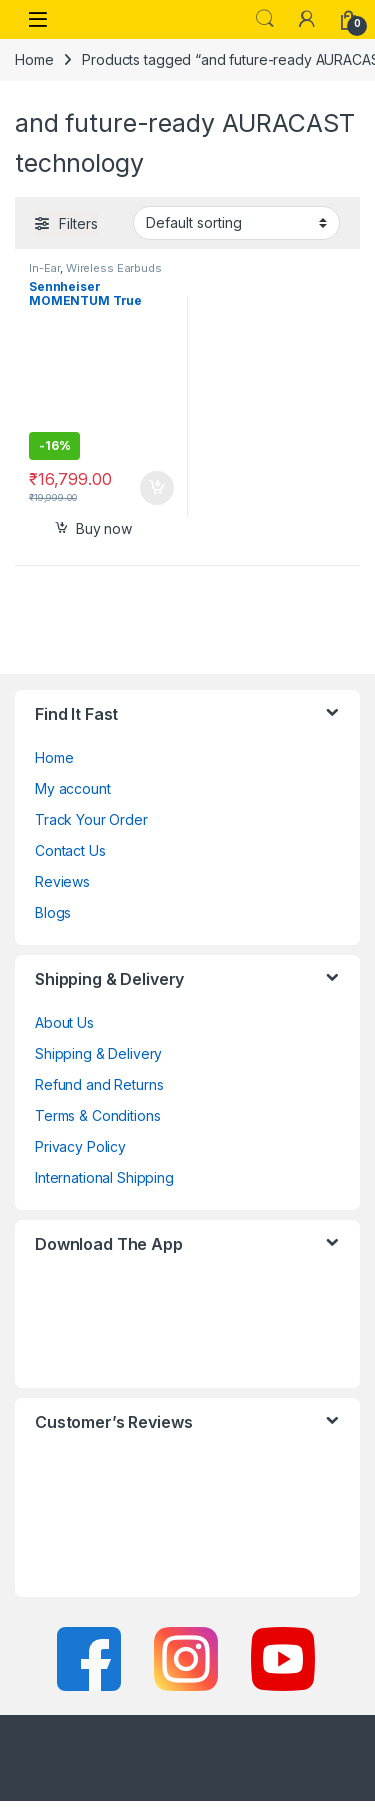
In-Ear (44, 268)
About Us (64, 1022)
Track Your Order (91, 819)
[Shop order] (236, 223)
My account (73, 788)
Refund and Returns (99, 1084)
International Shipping (104, 1177)
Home (34, 59)
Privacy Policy (80, 1146)
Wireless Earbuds (114, 268)
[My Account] (307, 19)
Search (265, 19)
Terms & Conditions (97, 1115)
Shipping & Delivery (98, 1053)
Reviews (62, 881)
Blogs (53, 912)
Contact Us (70, 850)
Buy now (104, 528)
